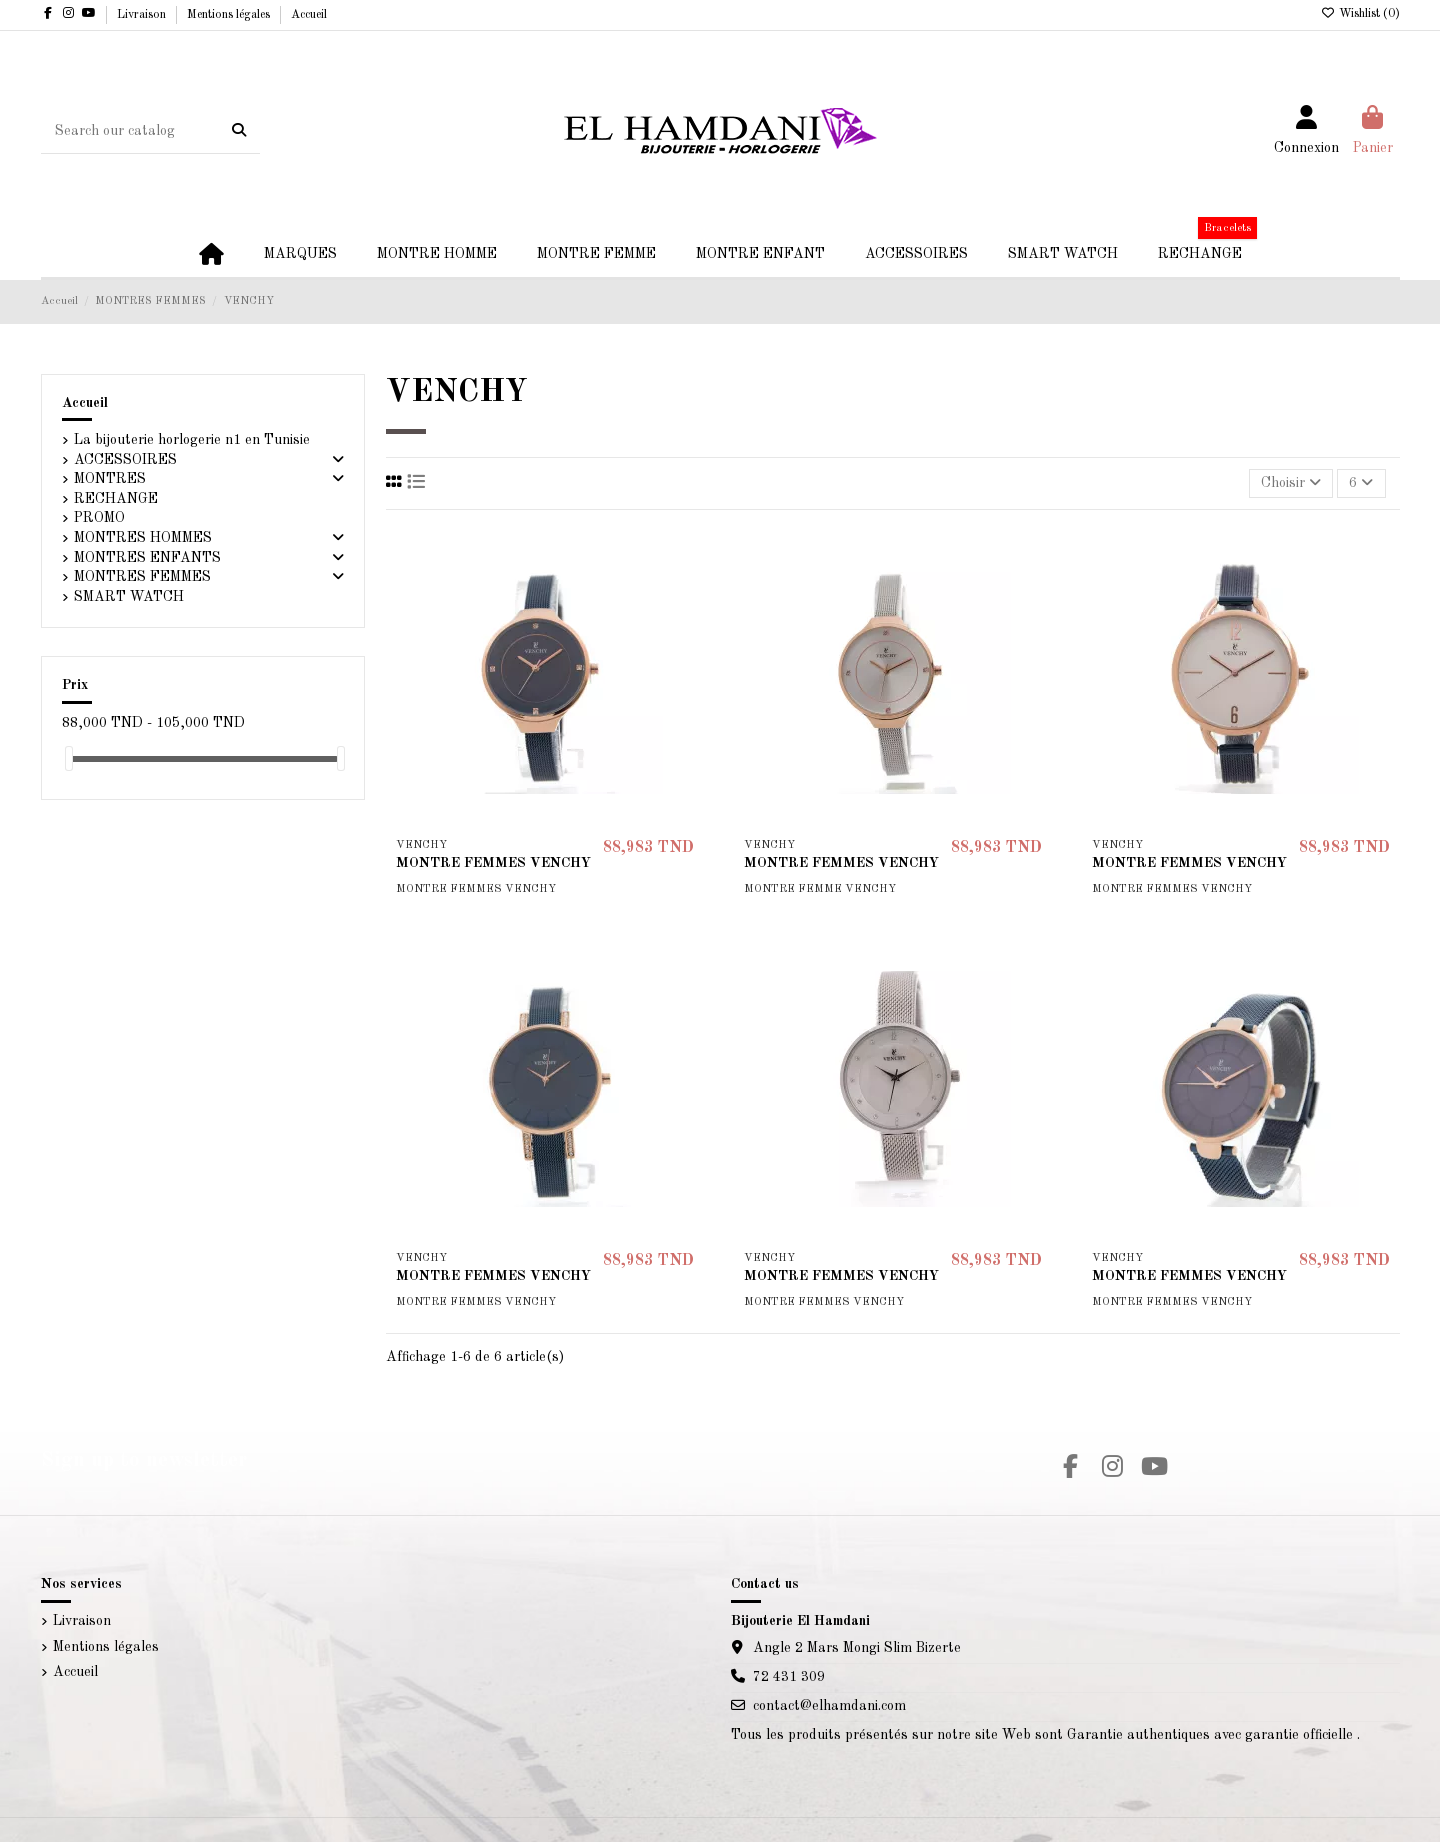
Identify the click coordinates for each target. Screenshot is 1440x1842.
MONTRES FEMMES (142, 577)
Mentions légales (230, 15)
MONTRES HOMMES (143, 538)
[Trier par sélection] (1291, 483)
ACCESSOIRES (125, 460)
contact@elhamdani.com (829, 1706)
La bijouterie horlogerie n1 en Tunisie (192, 440)
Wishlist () (1360, 14)
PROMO (99, 518)
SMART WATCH (129, 597)
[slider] (69, 758)
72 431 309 (789, 1677)
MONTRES (110, 479)
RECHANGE (116, 499)
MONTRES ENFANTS (147, 558)
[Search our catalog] (239, 131)
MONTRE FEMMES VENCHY (493, 863)
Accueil (309, 15)
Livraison (143, 15)
